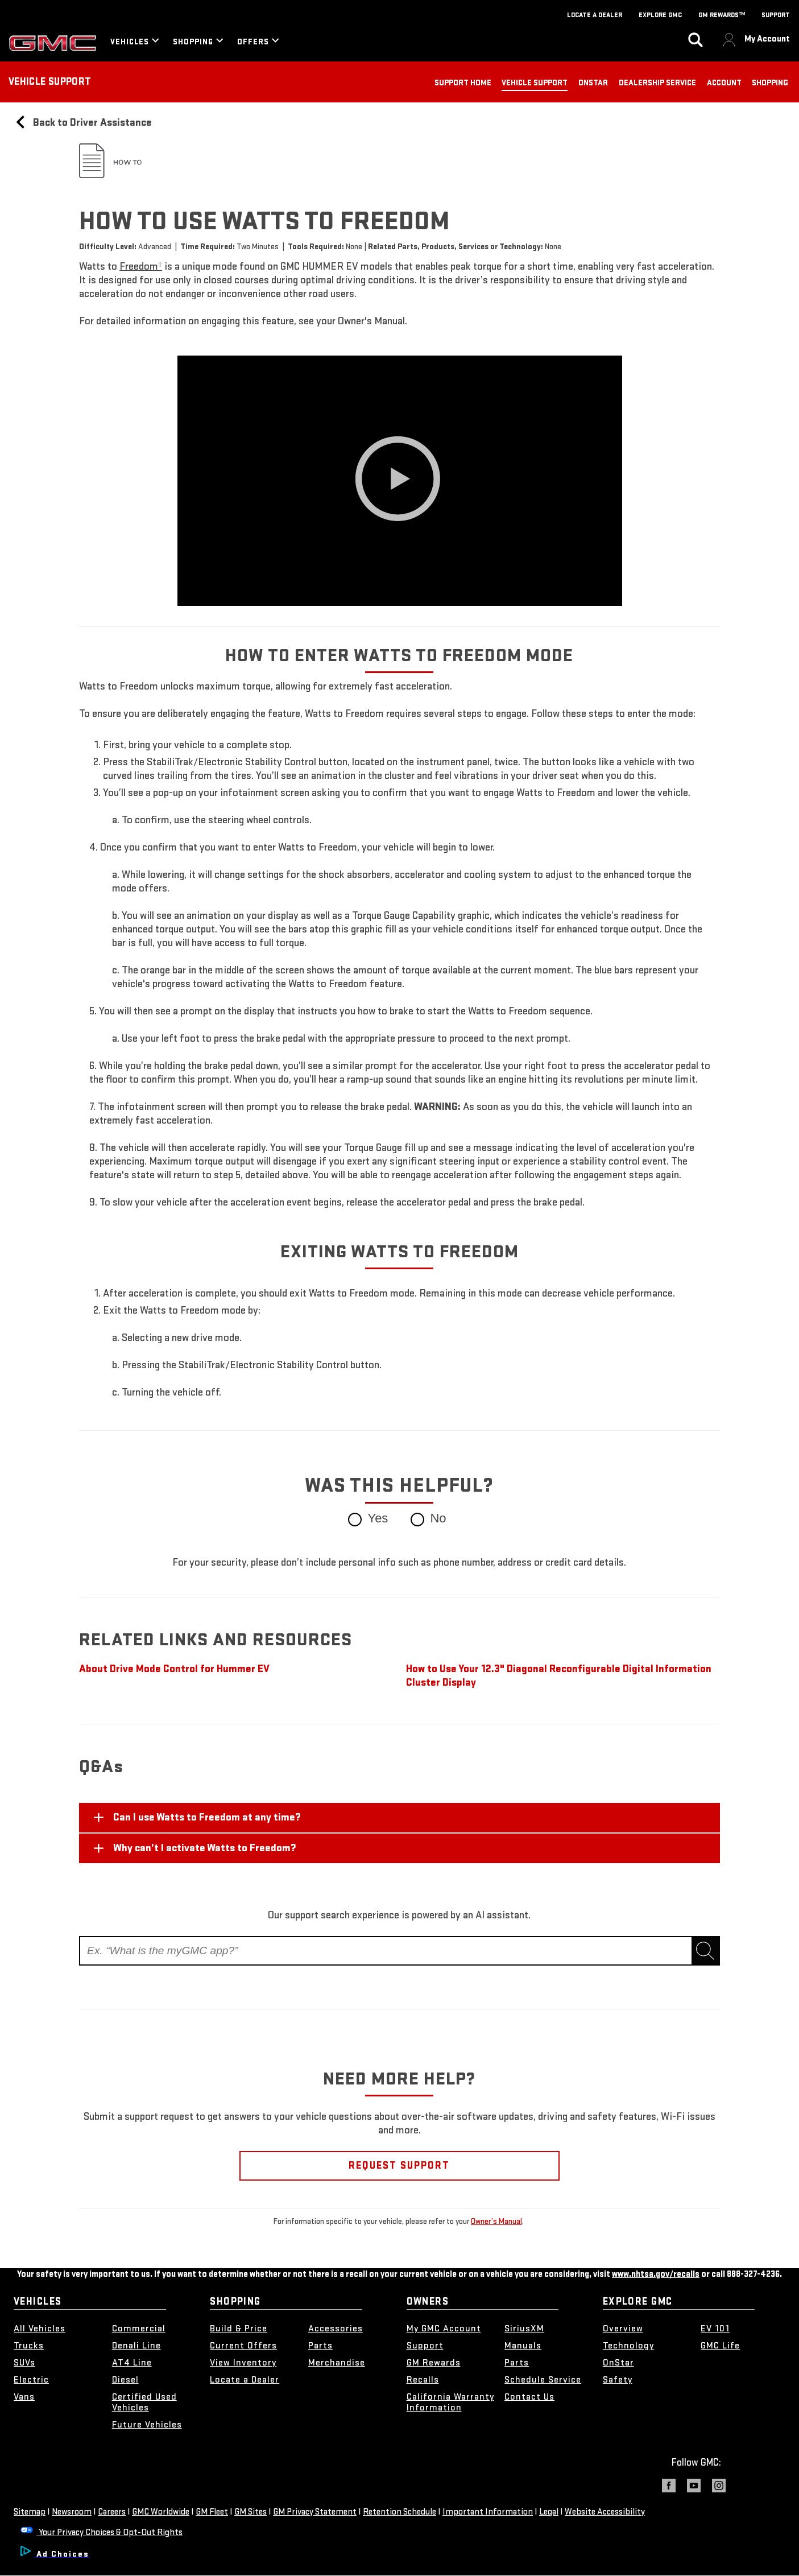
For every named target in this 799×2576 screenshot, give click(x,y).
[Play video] (399, 481)
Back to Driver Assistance (83, 122)
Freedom (140, 266)
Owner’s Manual (496, 2221)
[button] (140, 266)
